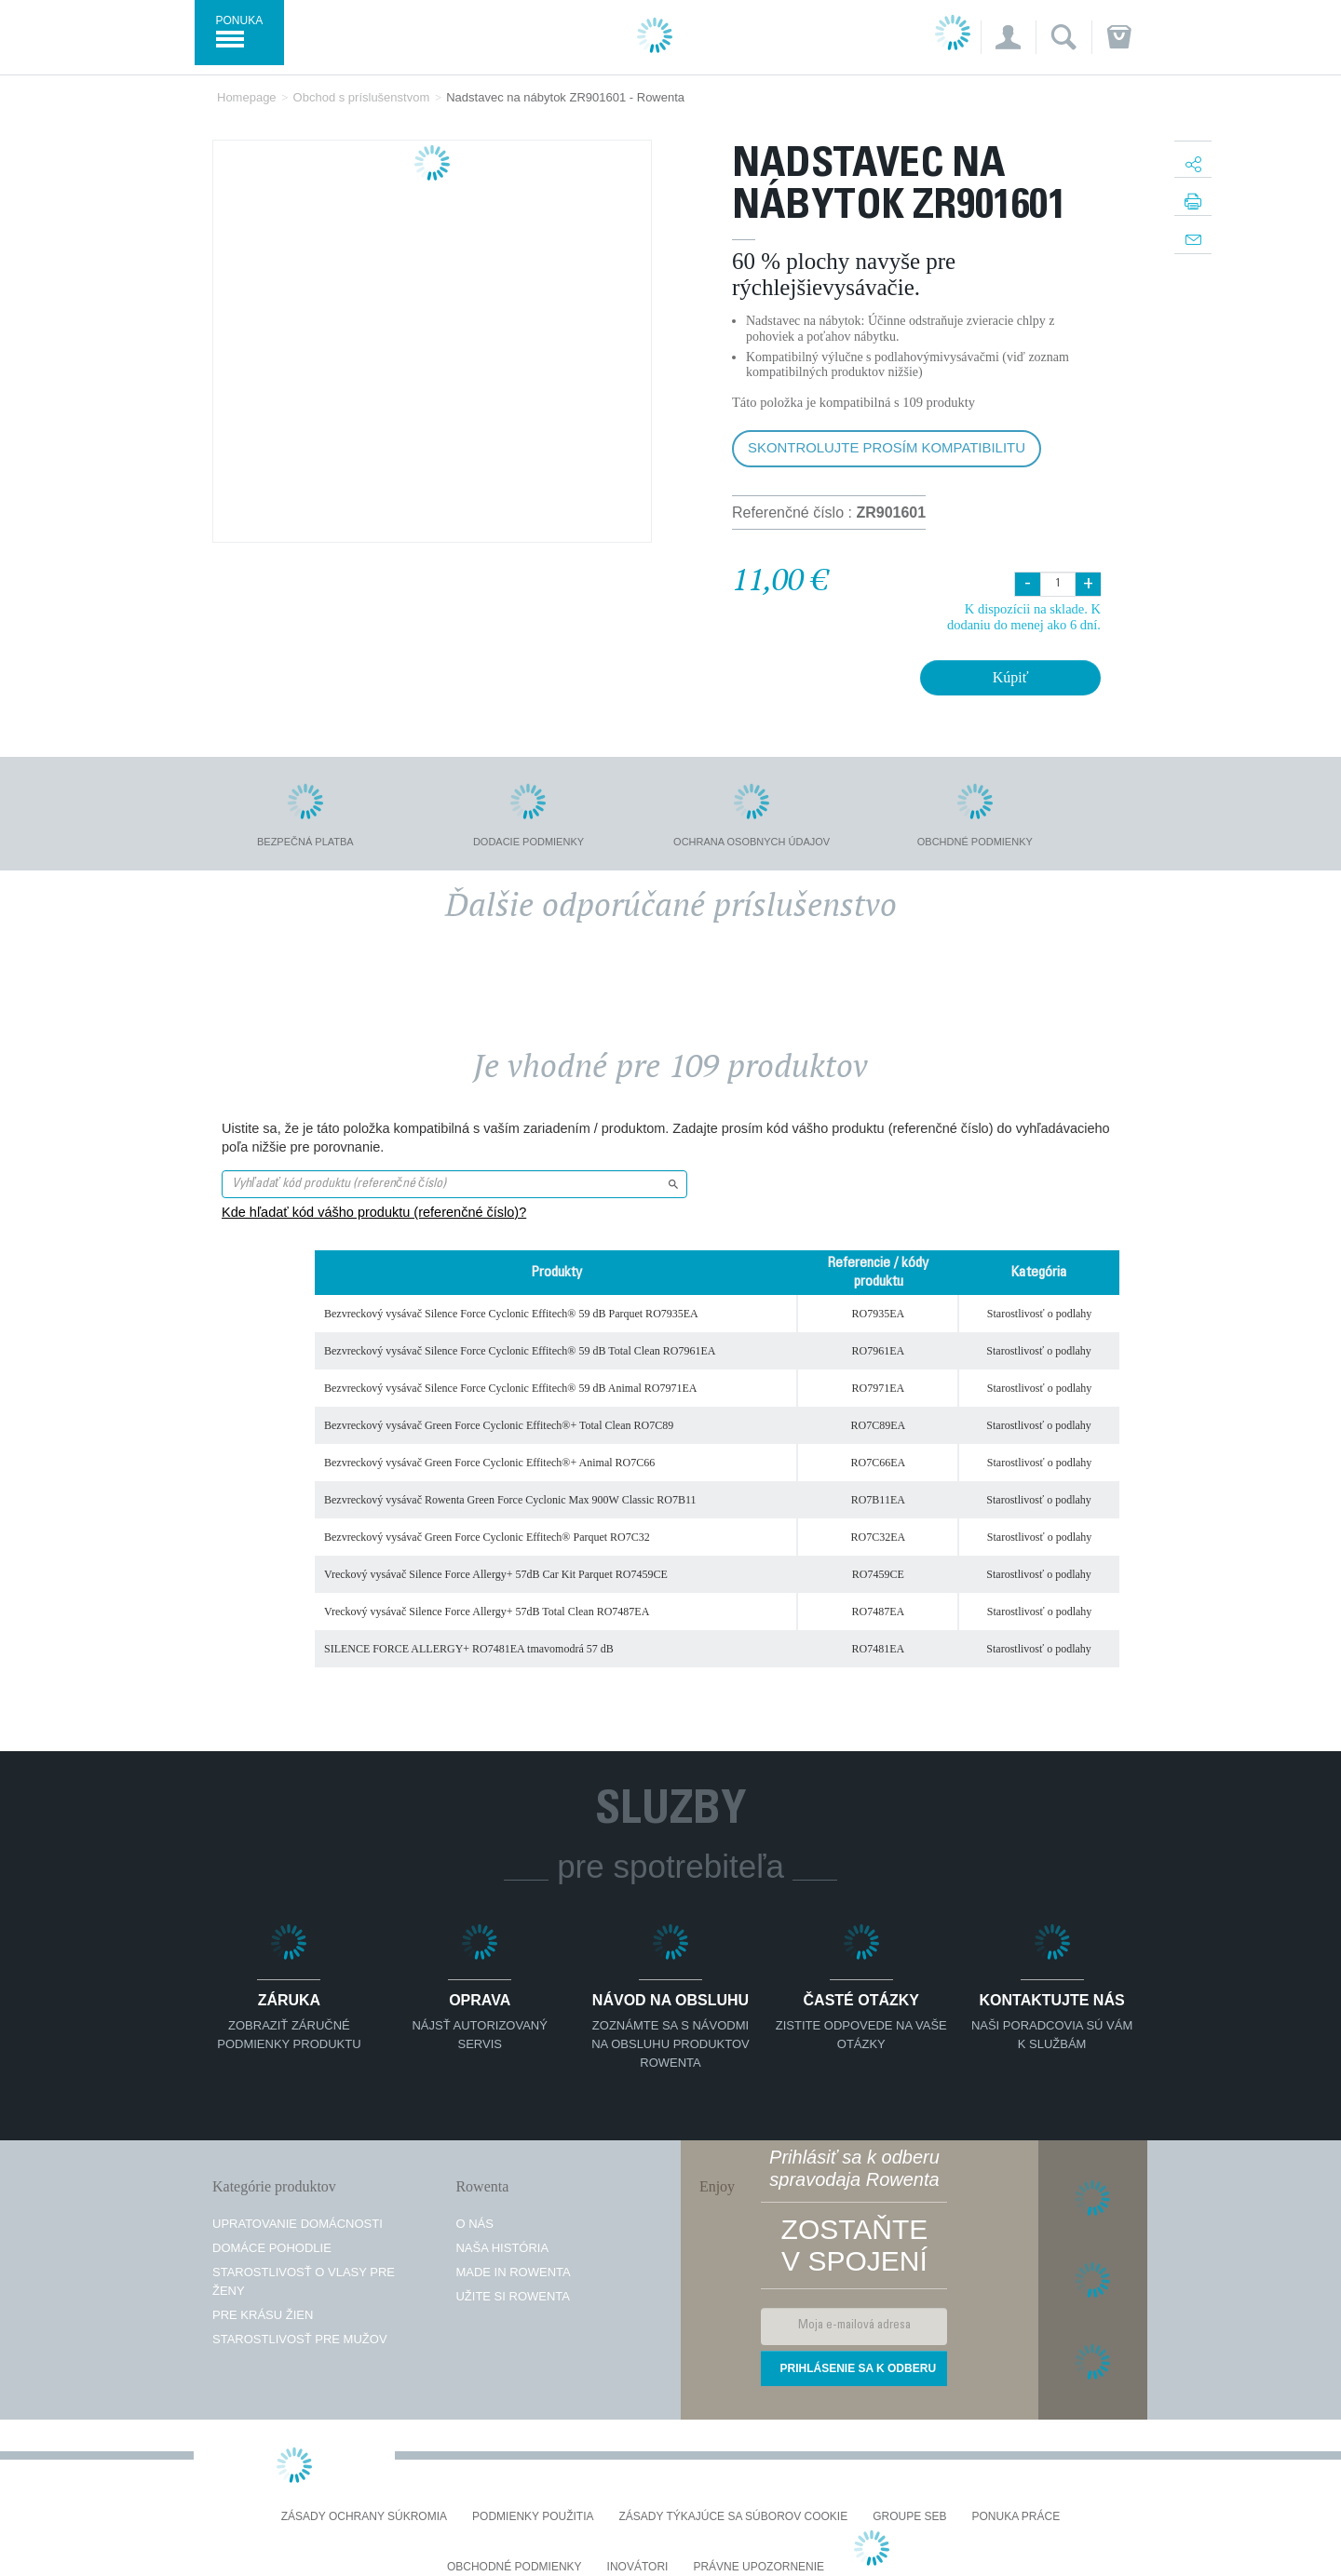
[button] (1008, 37)
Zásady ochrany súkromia (364, 2517)
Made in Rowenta (512, 2272)
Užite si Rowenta (512, 2296)
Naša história (502, 2248)
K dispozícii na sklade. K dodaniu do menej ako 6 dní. (1024, 616)
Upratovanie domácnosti (297, 2224)
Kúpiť (1011, 677)
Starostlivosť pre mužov (299, 2339)
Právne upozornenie (758, 2567)
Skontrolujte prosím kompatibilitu (886, 447)
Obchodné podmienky (514, 2567)
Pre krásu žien (262, 2315)
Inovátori (638, 2567)
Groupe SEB (909, 2517)
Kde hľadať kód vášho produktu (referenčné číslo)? (374, 1212)
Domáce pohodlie (272, 2248)
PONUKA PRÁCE (1016, 2517)
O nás (474, 2224)
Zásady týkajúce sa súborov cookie (733, 2517)
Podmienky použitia (532, 2517)
